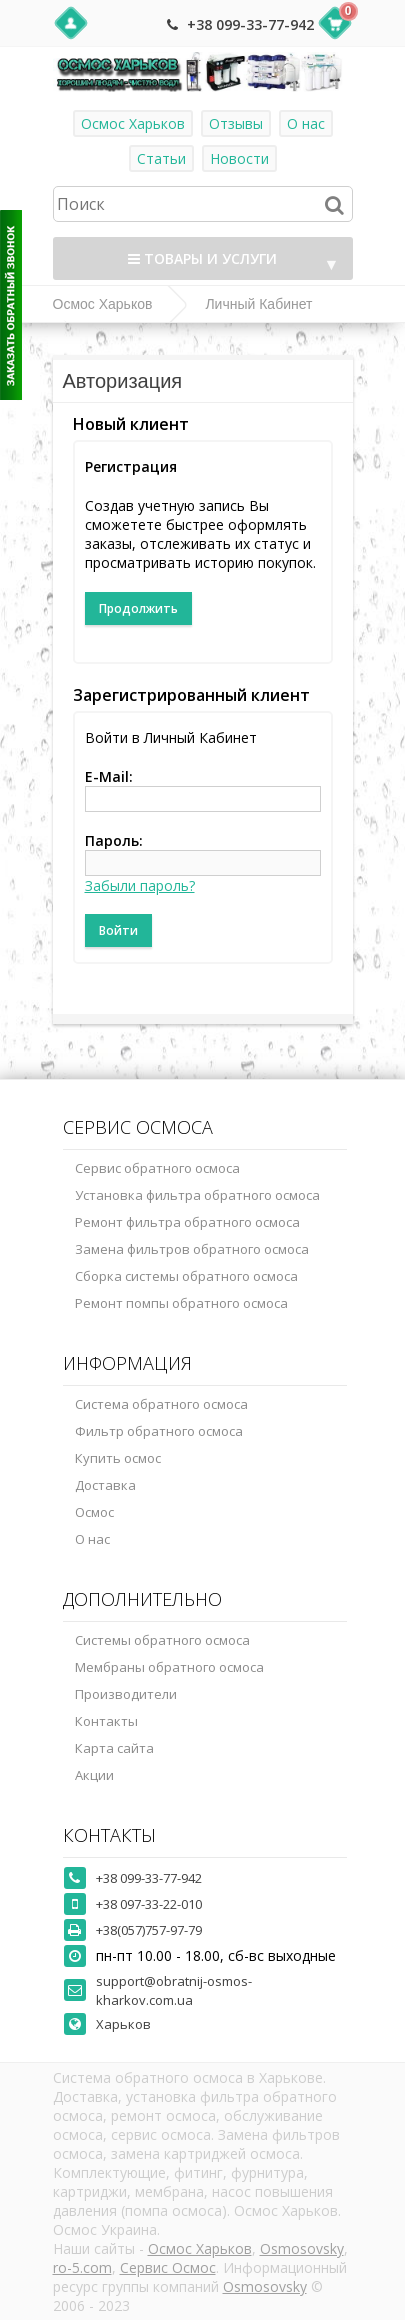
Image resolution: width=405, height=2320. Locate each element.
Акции (94, 1775)
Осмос (94, 1512)
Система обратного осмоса (161, 1404)
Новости (239, 158)
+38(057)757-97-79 (149, 1930)
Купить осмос (118, 1458)
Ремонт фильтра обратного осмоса (187, 1222)
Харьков (123, 2024)
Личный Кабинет (258, 304)
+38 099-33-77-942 (250, 24)
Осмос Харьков (133, 123)
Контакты (106, 1721)
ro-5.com (82, 2267)
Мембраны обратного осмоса (169, 1667)
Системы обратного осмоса (162, 1640)
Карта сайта (114, 1748)
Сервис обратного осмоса (157, 1168)
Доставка (105, 1485)
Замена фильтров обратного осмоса (192, 1249)
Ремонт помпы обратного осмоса (181, 1303)
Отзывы (236, 123)
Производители (126, 1694)
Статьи (161, 158)
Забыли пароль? (140, 885)
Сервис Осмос (168, 2267)
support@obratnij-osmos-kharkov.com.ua (174, 1990)
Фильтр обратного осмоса (159, 1431)
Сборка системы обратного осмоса (186, 1276)
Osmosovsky (302, 2248)
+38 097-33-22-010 (149, 1904)
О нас (306, 123)
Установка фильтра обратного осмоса (197, 1195)
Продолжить (138, 608)
